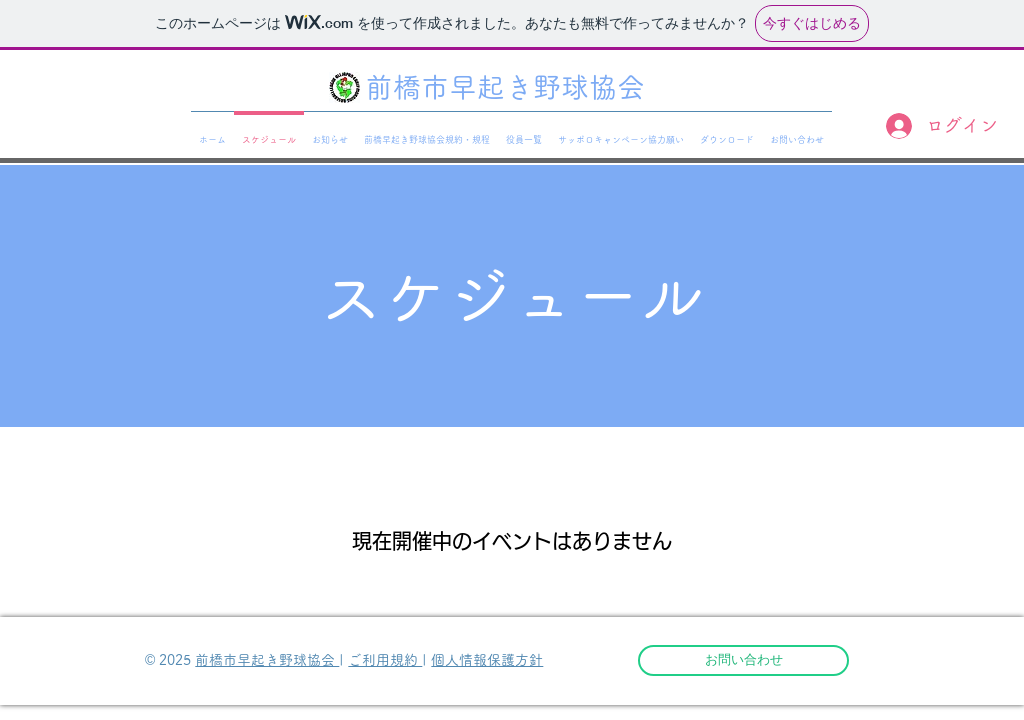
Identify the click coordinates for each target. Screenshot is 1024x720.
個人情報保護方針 (487, 660)
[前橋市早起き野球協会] (511, 88)
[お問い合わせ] (743, 660)
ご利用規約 (385, 660)
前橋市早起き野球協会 (267, 660)
